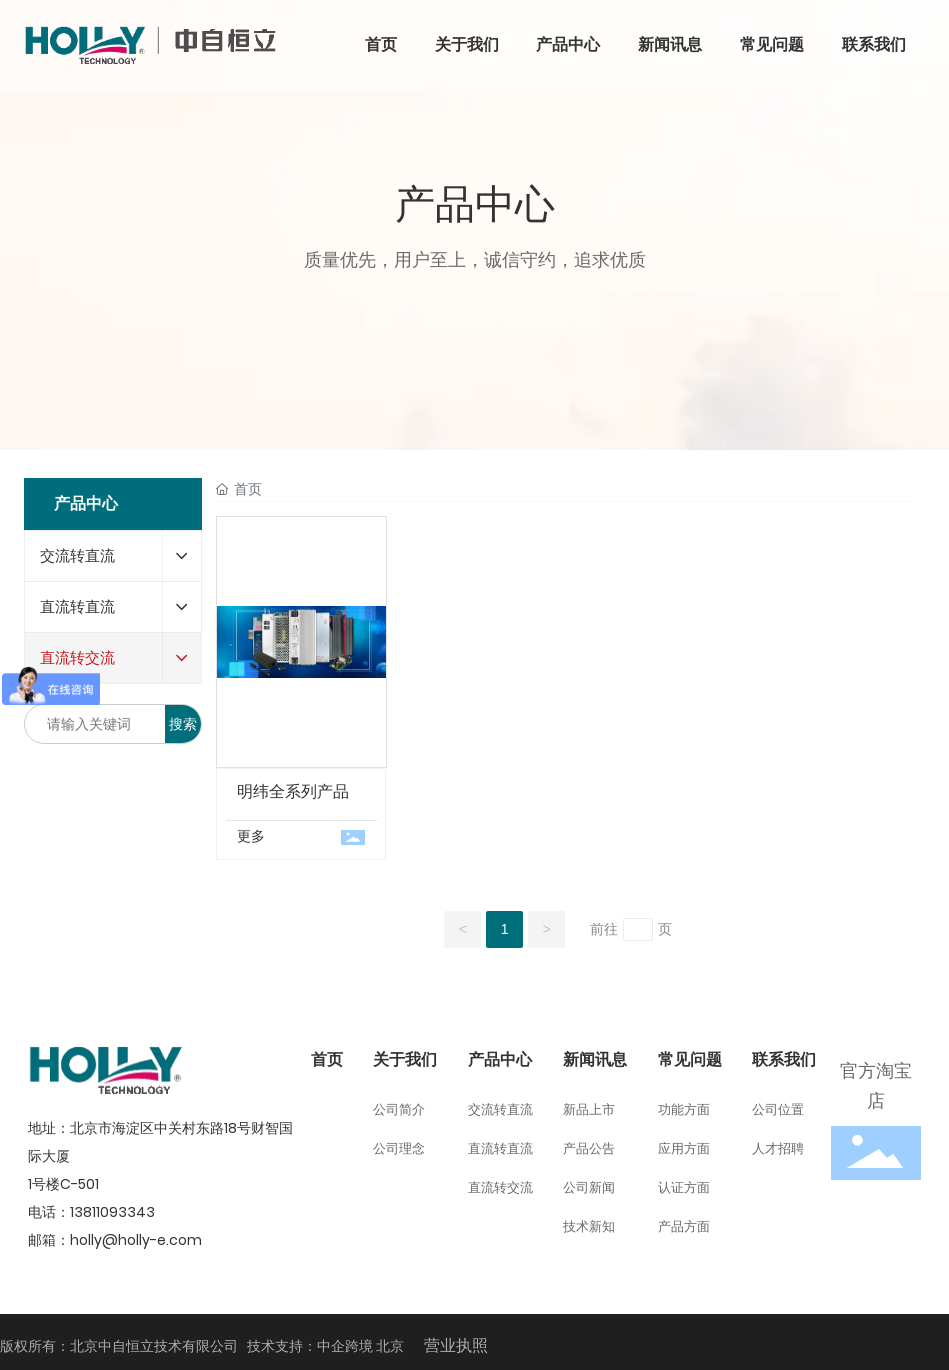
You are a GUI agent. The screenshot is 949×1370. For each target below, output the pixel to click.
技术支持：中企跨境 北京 (325, 1346)
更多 (251, 836)
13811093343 (112, 1212)
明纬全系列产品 (293, 791)
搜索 (183, 724)
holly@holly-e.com (136, 1240)
